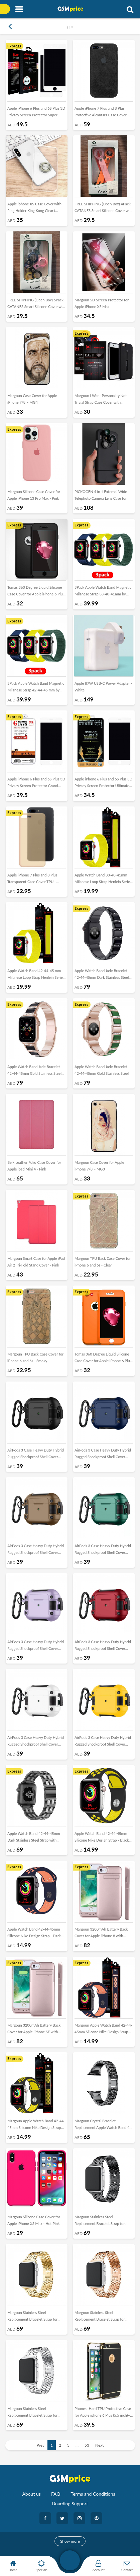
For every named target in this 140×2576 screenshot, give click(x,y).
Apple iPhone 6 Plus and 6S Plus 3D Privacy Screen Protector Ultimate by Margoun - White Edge (103, 784)
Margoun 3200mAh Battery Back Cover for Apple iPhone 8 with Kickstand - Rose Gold (101, 1934)
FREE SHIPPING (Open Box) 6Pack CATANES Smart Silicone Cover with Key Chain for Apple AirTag (36, 305)
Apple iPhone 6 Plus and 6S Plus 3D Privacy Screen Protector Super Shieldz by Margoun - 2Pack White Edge (36, 113)
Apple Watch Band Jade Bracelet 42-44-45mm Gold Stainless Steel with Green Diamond (102, 1071)
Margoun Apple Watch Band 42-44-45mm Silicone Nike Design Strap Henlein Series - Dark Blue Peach (103, 2030)
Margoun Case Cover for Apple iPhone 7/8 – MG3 (99, 1165)
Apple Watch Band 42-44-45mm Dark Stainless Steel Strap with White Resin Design (33, 1838)
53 (87, 2445)
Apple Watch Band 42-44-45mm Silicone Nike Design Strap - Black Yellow (102, 1838)
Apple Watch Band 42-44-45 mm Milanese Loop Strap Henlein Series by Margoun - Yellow (35, 975)
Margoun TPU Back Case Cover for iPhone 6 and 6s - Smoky (35, 1357)
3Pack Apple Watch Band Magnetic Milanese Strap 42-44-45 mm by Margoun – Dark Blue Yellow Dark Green (35, 688)
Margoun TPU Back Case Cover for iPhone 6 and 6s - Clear (103, 1261)
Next (99, 2445)
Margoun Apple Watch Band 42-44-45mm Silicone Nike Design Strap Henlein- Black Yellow (36, 2126)
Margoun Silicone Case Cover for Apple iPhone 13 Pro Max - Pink (33, 494)
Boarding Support (70, 2503)
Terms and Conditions (93, 2494)
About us (31, 2494)
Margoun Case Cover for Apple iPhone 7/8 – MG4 (32, 398)
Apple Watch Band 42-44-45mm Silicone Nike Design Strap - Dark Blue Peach (34, 1934)
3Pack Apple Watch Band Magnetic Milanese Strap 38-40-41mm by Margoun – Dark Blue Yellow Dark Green (103, 592)
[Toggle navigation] (19, 9)
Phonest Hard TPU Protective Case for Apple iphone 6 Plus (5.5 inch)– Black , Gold (103, 2413)
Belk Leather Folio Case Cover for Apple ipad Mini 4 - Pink (34, 1165)
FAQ (55, 2494)
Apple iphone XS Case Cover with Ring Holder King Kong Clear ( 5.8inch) (34, 209)
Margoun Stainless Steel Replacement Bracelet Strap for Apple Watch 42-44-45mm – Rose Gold (102, 2317)
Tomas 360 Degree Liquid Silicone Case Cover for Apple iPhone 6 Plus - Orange (103, 1359)
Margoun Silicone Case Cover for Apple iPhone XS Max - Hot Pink (33, 2220)
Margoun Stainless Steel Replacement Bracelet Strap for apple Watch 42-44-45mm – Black (102, 2222)
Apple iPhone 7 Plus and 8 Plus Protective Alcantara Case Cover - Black (102, 113)
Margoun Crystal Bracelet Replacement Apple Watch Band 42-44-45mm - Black (104, 2126)
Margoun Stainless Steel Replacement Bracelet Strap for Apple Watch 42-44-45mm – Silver (35, 2413)
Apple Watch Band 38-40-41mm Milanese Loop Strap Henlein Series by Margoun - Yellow (103, 880)
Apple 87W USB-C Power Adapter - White (103, 686)
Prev (41, 2445)
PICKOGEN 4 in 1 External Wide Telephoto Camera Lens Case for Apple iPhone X (101, 496)
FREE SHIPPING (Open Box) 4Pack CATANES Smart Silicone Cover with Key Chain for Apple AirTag (104, 209)
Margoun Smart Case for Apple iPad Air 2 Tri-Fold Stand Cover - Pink (36, 1261)
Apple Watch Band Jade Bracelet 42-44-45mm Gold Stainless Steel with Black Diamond (34, 1071)
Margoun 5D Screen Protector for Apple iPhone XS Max (102, 303)
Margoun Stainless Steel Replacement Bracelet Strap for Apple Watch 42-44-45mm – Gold (34, 2317)
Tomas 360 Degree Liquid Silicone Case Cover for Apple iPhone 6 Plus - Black (35, 592)
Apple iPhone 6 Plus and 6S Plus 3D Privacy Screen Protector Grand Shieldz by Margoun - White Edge (36, 784)
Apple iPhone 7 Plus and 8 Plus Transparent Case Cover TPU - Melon (32, 880)
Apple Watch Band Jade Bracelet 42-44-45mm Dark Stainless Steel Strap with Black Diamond (102, 975)
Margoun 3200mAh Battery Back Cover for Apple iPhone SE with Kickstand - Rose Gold (33, 2030)
